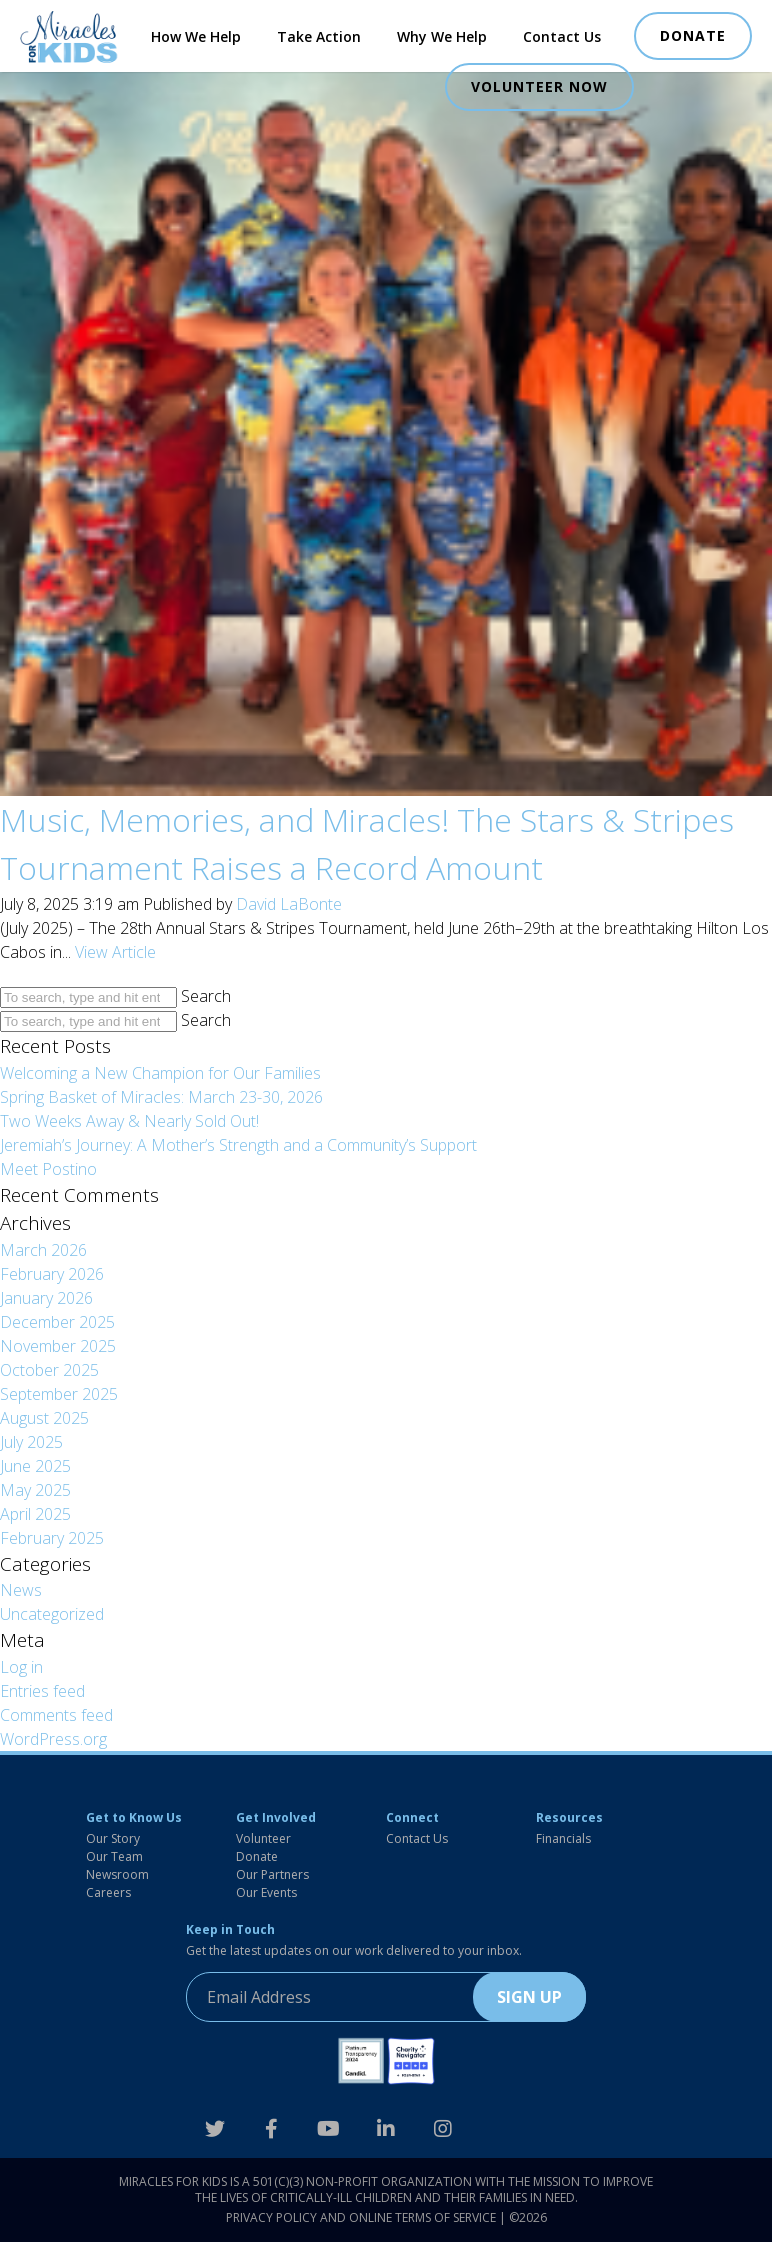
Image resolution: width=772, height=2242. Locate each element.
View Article (115, 952)
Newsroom (117, 1874)
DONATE (693, 35)
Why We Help (442, 36)
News (21, 1590)
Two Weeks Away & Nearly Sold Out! (129, 1121)
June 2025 (35, 1466)
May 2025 (35, 1490)
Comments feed (56, 1715)
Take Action (319, 36)
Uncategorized (52, 1614)
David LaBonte (289, 904)
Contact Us (562, 36)
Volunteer (263, 1838)
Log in (21, 1667)
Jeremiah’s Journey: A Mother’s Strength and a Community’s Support (238, 1145)
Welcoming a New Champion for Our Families (160, 1073)
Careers (108, 1892)
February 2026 (52, 1274)
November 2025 (58, 1346)
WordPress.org (53, 1739)
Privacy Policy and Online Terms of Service (361, 2217)
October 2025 (49, 1370)
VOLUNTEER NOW (539, 86)
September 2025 (59, 1394)
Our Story (113, 1838)
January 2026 (46, 1298)
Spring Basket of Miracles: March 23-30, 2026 (161, 1097)
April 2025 (35, 1514)
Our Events (266, 1892)
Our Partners (272, 1874)
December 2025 (57, 1322)
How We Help (196, 36)
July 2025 (31, 1442)
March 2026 (43, 1250)
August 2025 (44, 1418)
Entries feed (42, 1691)
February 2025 (52, 1538)
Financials (563, 1838)
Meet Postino (48, 1169)
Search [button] (206, 996)
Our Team (114, 1856)
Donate (257, 1856)
